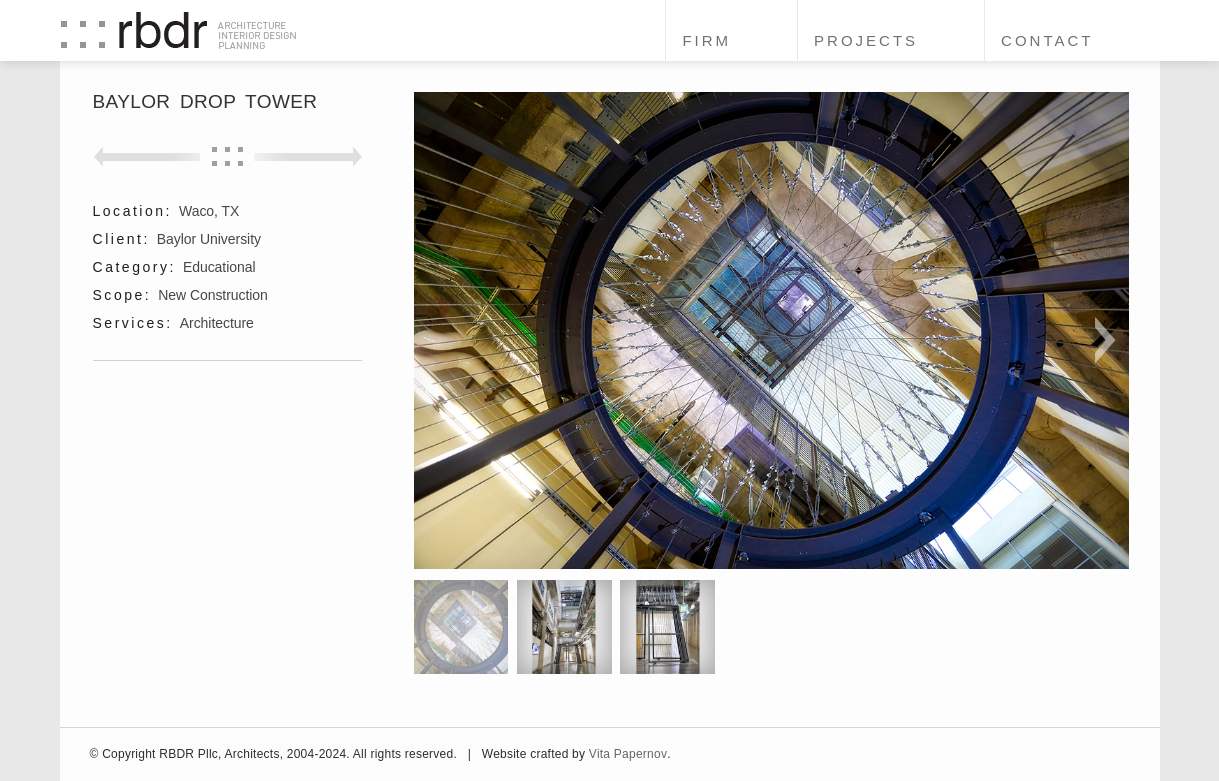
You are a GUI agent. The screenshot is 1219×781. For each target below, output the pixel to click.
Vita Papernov (628, 754)
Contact (1047, 40)
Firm (706, 40)
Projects (866, 40)
